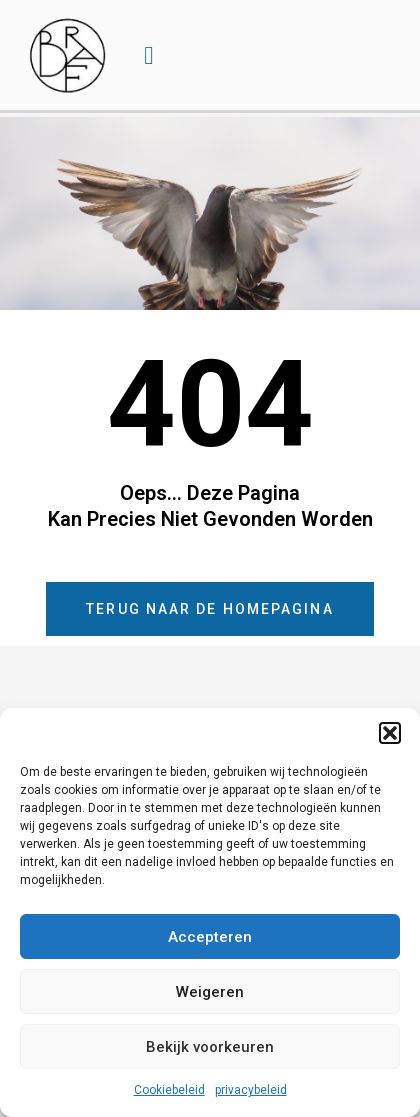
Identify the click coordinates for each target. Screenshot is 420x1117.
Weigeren (210, 992)
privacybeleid (251, 1090)
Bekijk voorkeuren (210, 1047)
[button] (390, 733)
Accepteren (210, 937)
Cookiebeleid (169, 1090)
